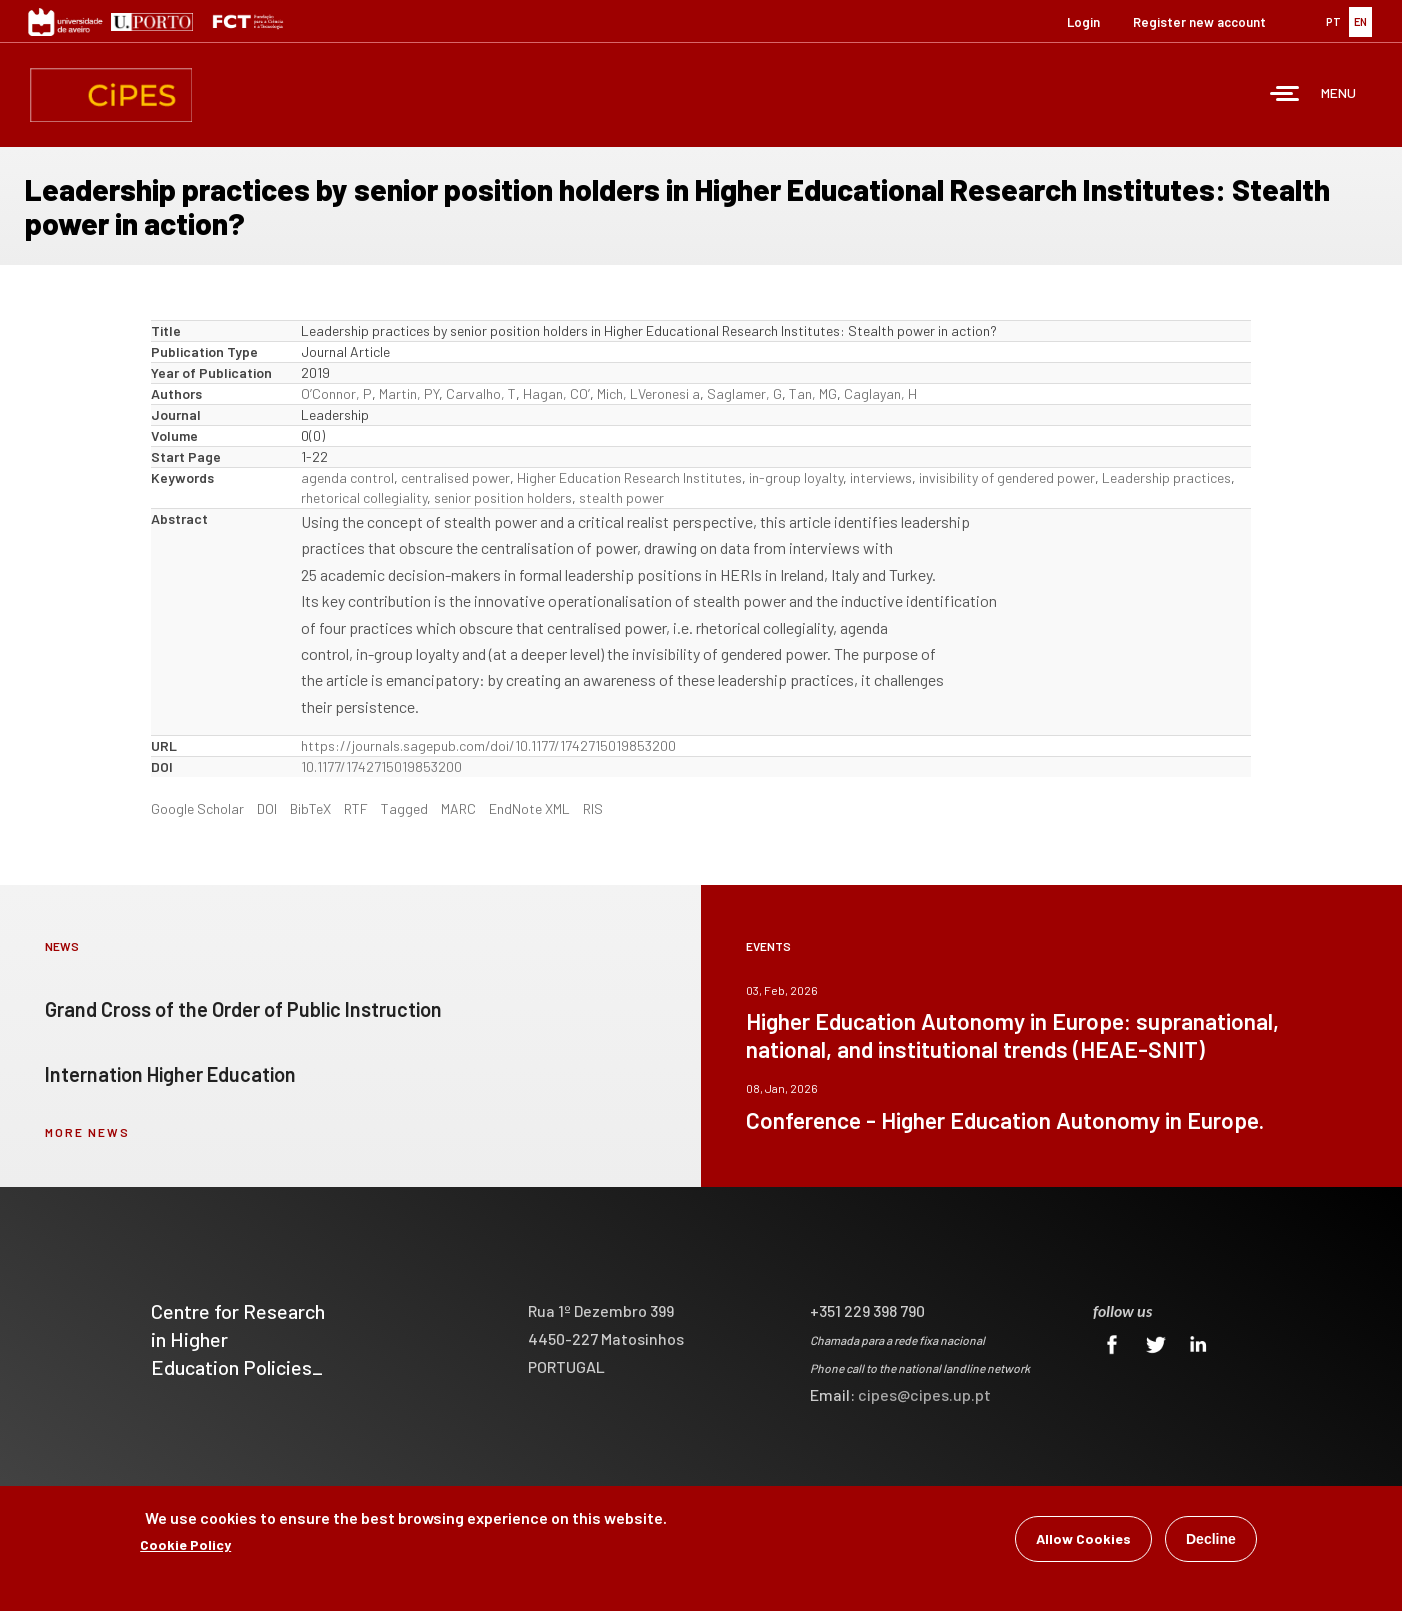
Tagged (404, 808)
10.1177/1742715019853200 (381, 766)
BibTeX (310, 808)
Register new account (1199, 22)
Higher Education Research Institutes (629, 477)
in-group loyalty (796, 477)
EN (1360, 21)
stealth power (621, 497)
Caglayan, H (880, 393)
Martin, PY (409, 393)
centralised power (455, 477)
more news (87, 1132)
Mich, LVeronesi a (648, 393)
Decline (1211, 1540)
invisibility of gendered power (1007, 477)
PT (1333, 21)
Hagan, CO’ (556, 393)
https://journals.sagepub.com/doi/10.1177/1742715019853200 (488, 745)
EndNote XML (529, 808)
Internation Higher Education (170, 1074)
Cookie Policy (185, 1545)
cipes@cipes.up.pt (924, 1394)
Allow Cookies (1083, 1539)
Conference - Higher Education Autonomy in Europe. (1005, 1120)
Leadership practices (1166, 477)
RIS (593, 808)
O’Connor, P (336, 393)
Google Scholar (197, 808)
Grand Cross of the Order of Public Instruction (243, 1009)
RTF (356, 808)
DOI (267, 808)
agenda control (347, 477)
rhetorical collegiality (364, 497)
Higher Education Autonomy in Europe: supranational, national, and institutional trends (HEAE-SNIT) (1012, 1035)
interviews (881, 477)
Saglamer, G (744, 393)
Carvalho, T (481, 393)
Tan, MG (813, 393)
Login (1083, 22)
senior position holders (503, 497)
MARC (458, 808)
